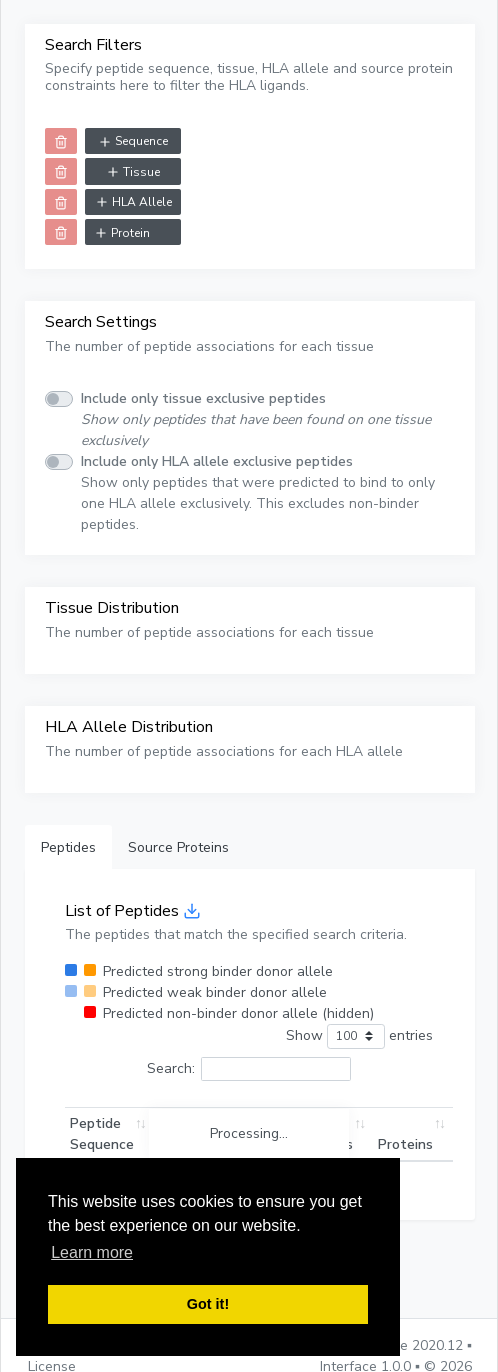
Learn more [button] (92, 1252)
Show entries (359, 1036)
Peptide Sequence (102, 1134)
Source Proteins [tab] (178, 847)
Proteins (405, 1144)
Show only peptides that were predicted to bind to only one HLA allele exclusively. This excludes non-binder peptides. (258, 493)
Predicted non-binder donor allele (238, 1013)
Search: (249, 1069)
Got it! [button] (208, 1304)
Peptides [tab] (68, 847)
